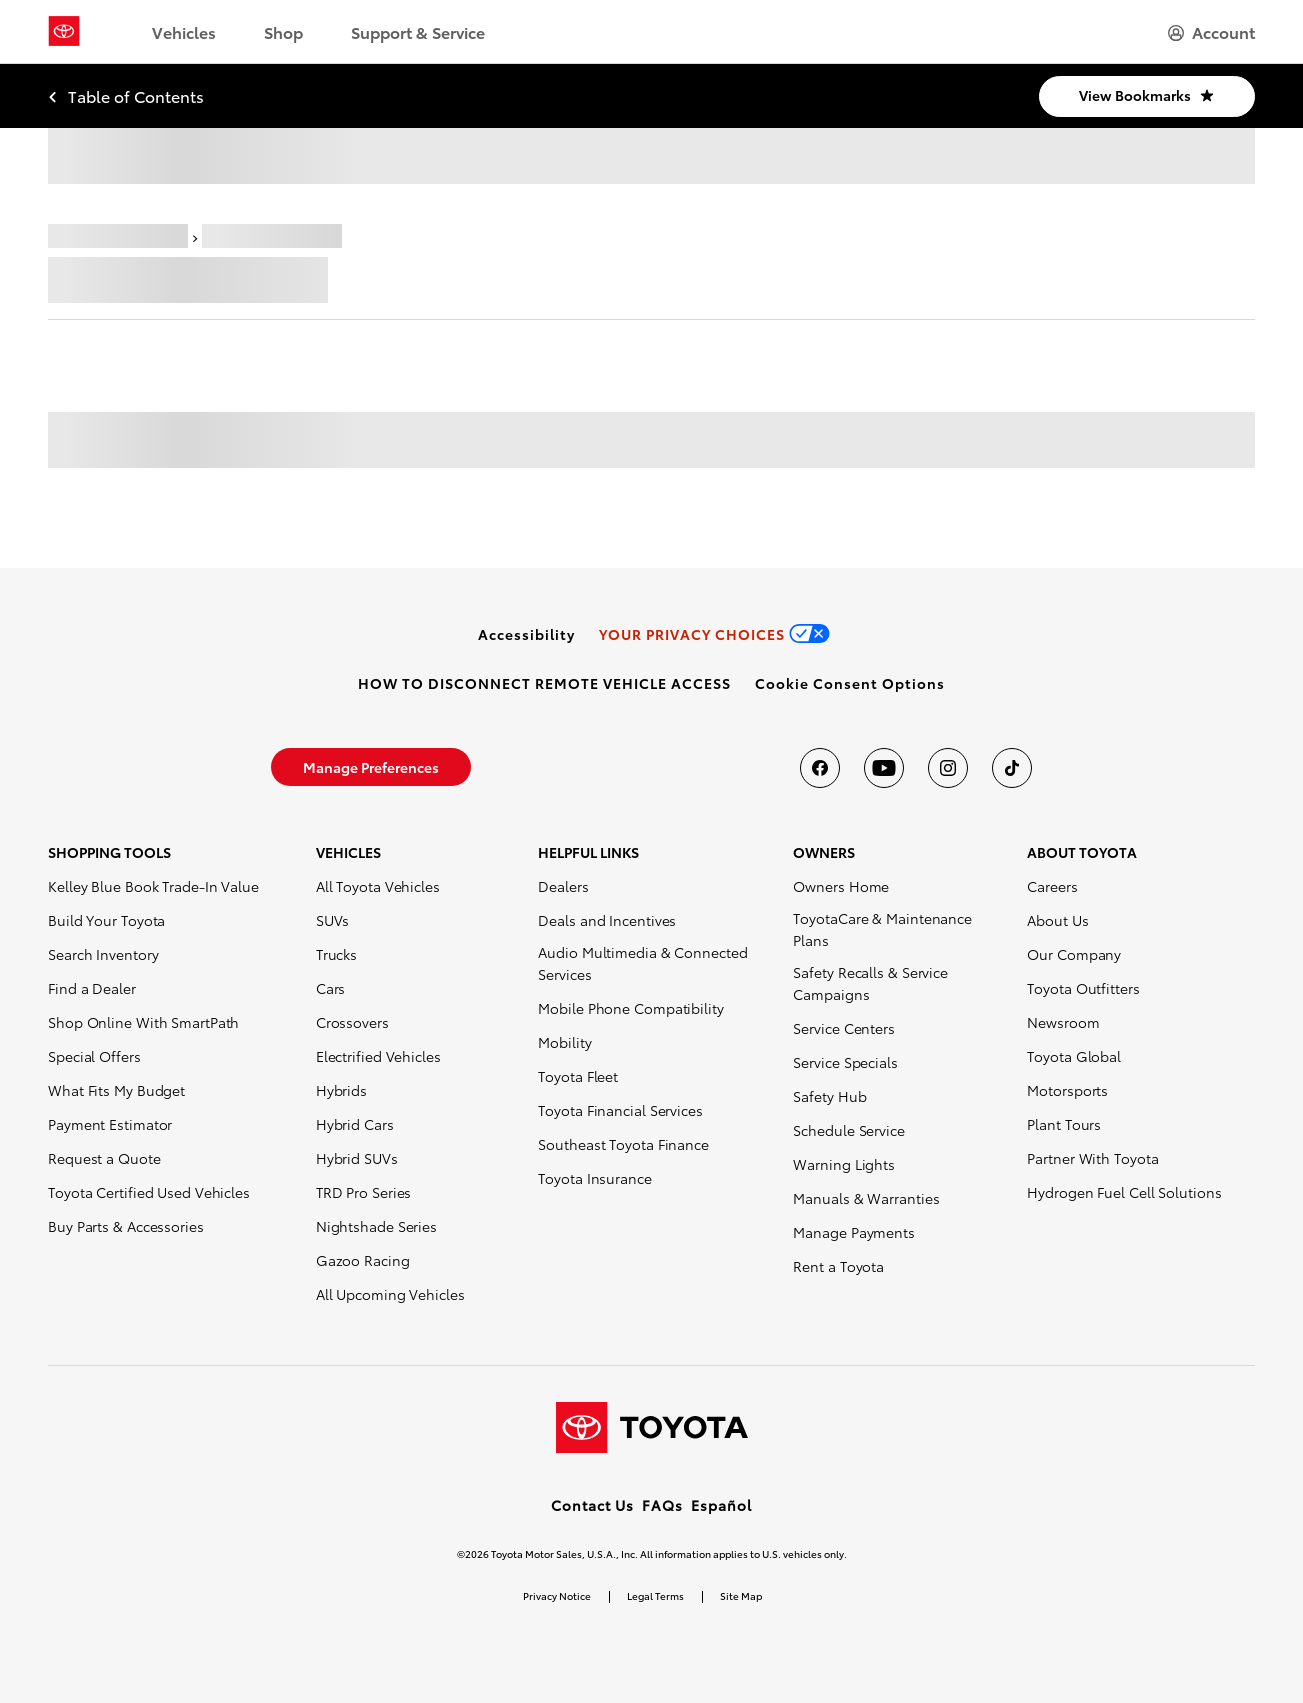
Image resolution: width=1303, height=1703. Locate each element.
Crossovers (352, 1022)
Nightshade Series (376, 1226)
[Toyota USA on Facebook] (820, 768)
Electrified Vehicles (378, 1056)
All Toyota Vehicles (378, 886)
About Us (1057, 920)
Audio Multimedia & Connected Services (642, 963)
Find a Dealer (92, 988)
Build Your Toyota (106, 920)
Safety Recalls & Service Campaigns (870, 983)
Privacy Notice (557, 1595)
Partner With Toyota (1092, 1158)
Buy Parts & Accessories (126, 1226)
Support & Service (418, 31)
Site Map (741, 1595)
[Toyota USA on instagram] (948, 768)
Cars (331, 988)
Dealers (563, 886)
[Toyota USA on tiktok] (1012, 768)
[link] (526, 634)
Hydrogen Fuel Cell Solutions (1124, 1192)
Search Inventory (103, 954)
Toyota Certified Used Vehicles (149, 1192)
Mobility (564, 1042)
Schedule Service (848, 1130)
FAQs (662, 1505)
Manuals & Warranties (866, 1198)
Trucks (336, 954)
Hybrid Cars (355, 1124)
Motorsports (1067, 1090)
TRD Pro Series (364, 1192)
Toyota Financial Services (620, 1110)
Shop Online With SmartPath (143, 1022)
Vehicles (184, 31)
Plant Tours (1064, 1124)
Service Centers (844, 1028)
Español (721, 1505)
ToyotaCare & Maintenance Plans (882, 929)
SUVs (333, 920)
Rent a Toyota (838, 1266)
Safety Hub (829, 1096)
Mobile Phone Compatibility (630, 1008)
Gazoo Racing (363, 1260)
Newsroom (1063, 1022)
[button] (850, 683)
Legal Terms (655, 1595)
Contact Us (592, 1505)
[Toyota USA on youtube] (884, 768)
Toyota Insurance (594, 1178)
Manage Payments (854, 1232)
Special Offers (94, 1056)
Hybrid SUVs (357, 1158)
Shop (283, 31)
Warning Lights (844, 1164)
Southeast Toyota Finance (623, 1144)
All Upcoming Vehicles (390, 1294)
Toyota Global (1074, 1056)
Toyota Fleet (578, 1076)
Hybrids (341, 1090)
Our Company (1074, 954)
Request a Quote (104, 1158)
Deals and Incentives (607, 920)
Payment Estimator (110, 1124)
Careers (1052, 886)
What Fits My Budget (116, 1090)
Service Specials (845, 1062)
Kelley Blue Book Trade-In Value (153, 886)
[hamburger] (1211, 32)
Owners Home (841, 886)
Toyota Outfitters (1083, 988)
